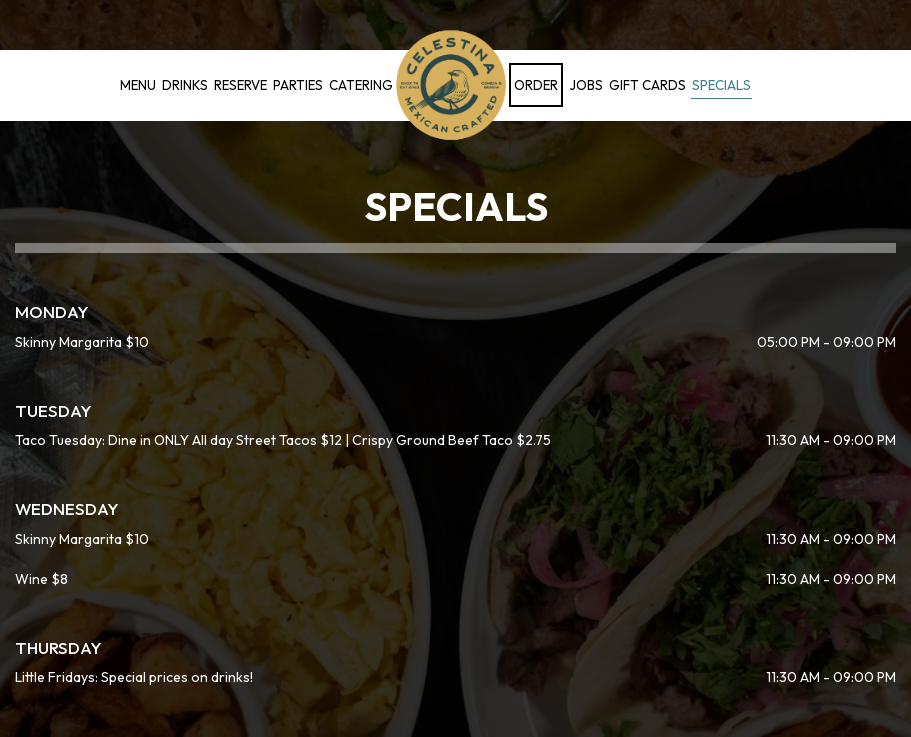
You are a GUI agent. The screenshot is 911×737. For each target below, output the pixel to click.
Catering (361, 85)
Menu (138, 85)
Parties (298, 85)
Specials (721, 85)
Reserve (240, 85)
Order (536, 85)
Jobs (586, 85)
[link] (451, 85)
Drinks (185, 85)
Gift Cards (647, 85)
